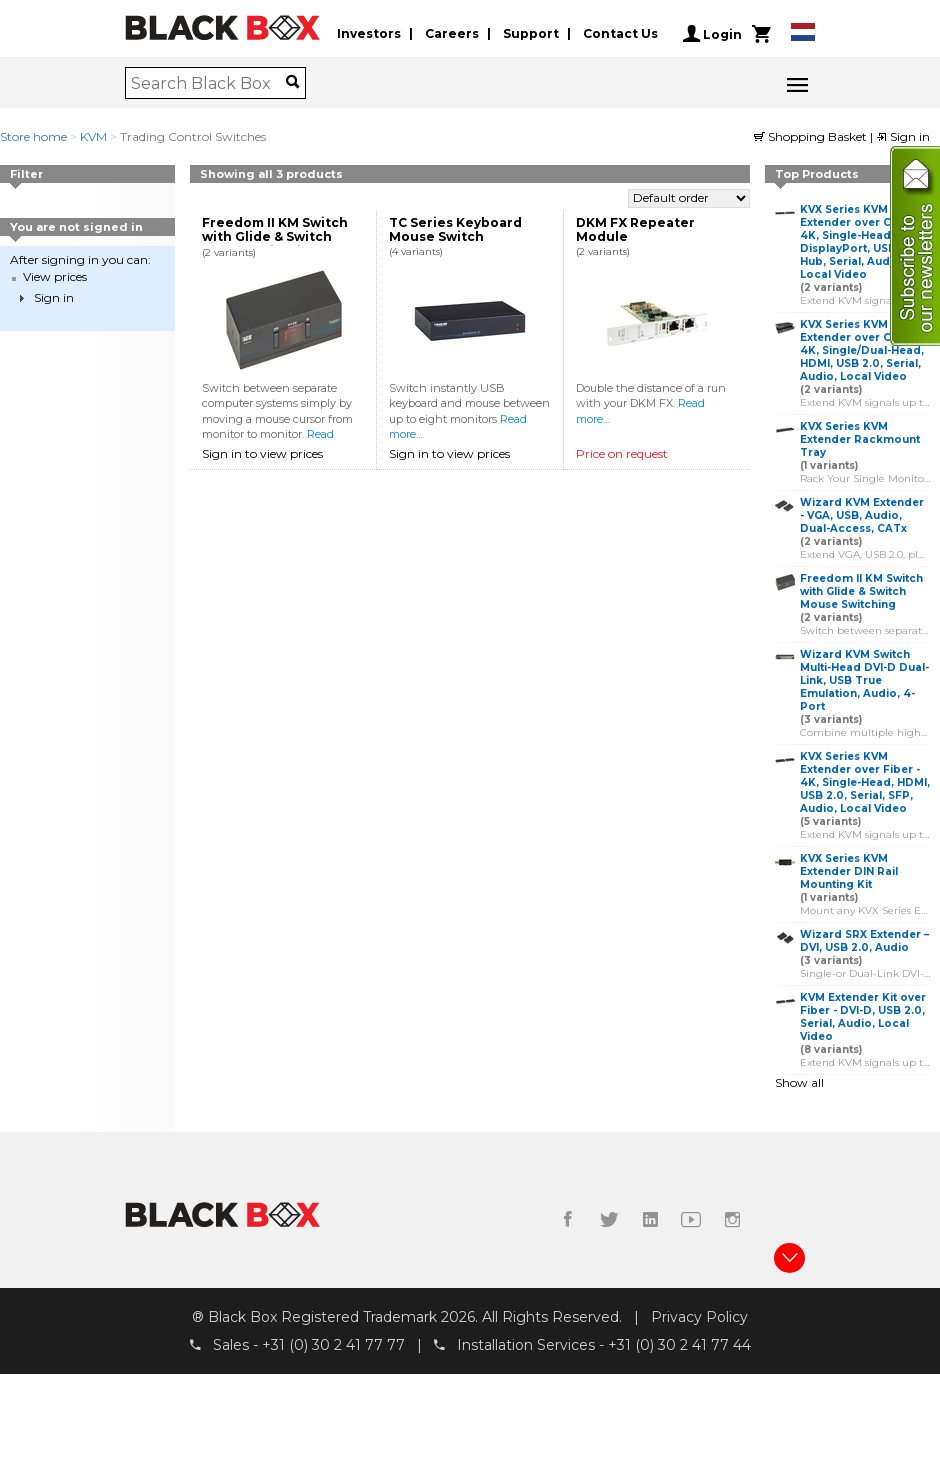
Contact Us (620, 33)
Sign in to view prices (262, 453)
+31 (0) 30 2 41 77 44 (679, 1345)
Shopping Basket (812, 136)
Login (712, 34)
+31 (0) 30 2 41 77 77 (333, 1345)
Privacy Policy (699, 1317)
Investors (369, 33)
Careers (452, 33)
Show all (799, 1082)
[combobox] (208, 83)
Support (531, 33)
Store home (33, 136)
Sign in (903, 136)
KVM (93, 136)
